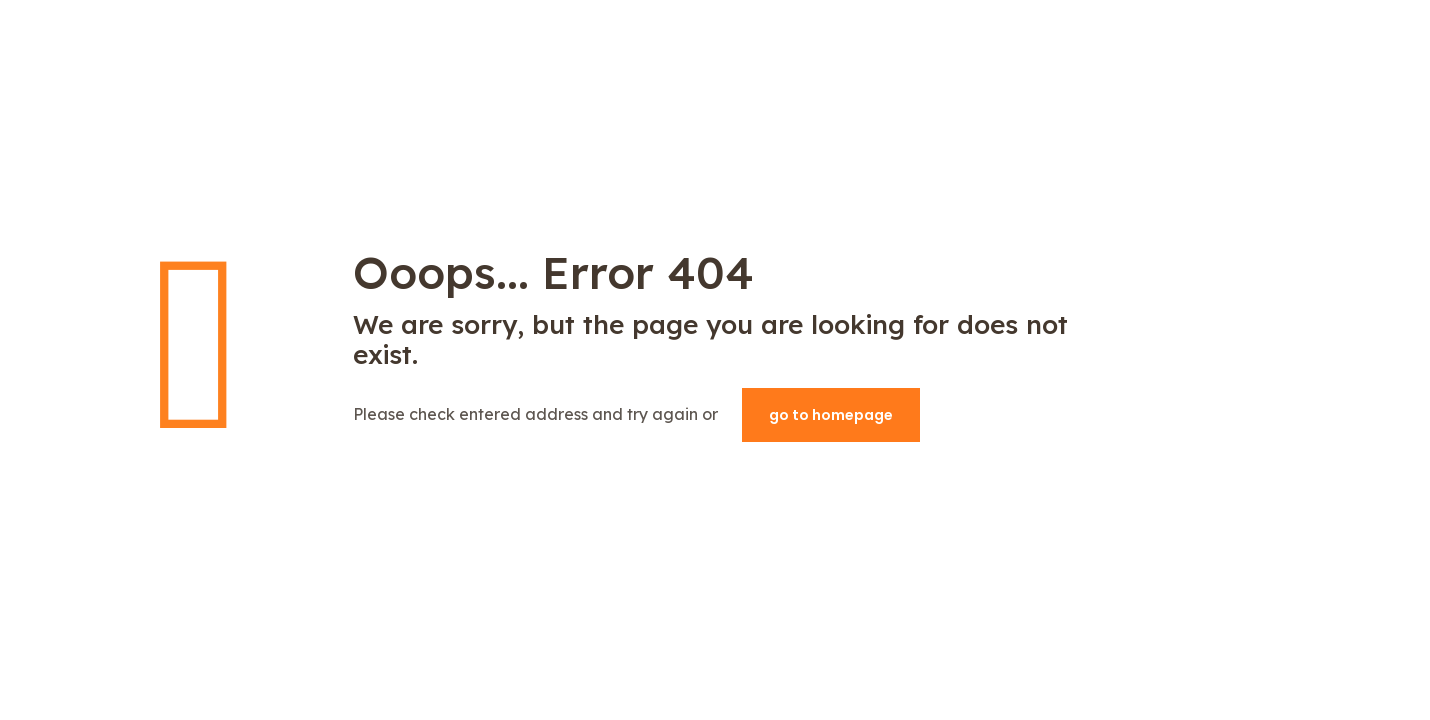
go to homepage (831, 415)
